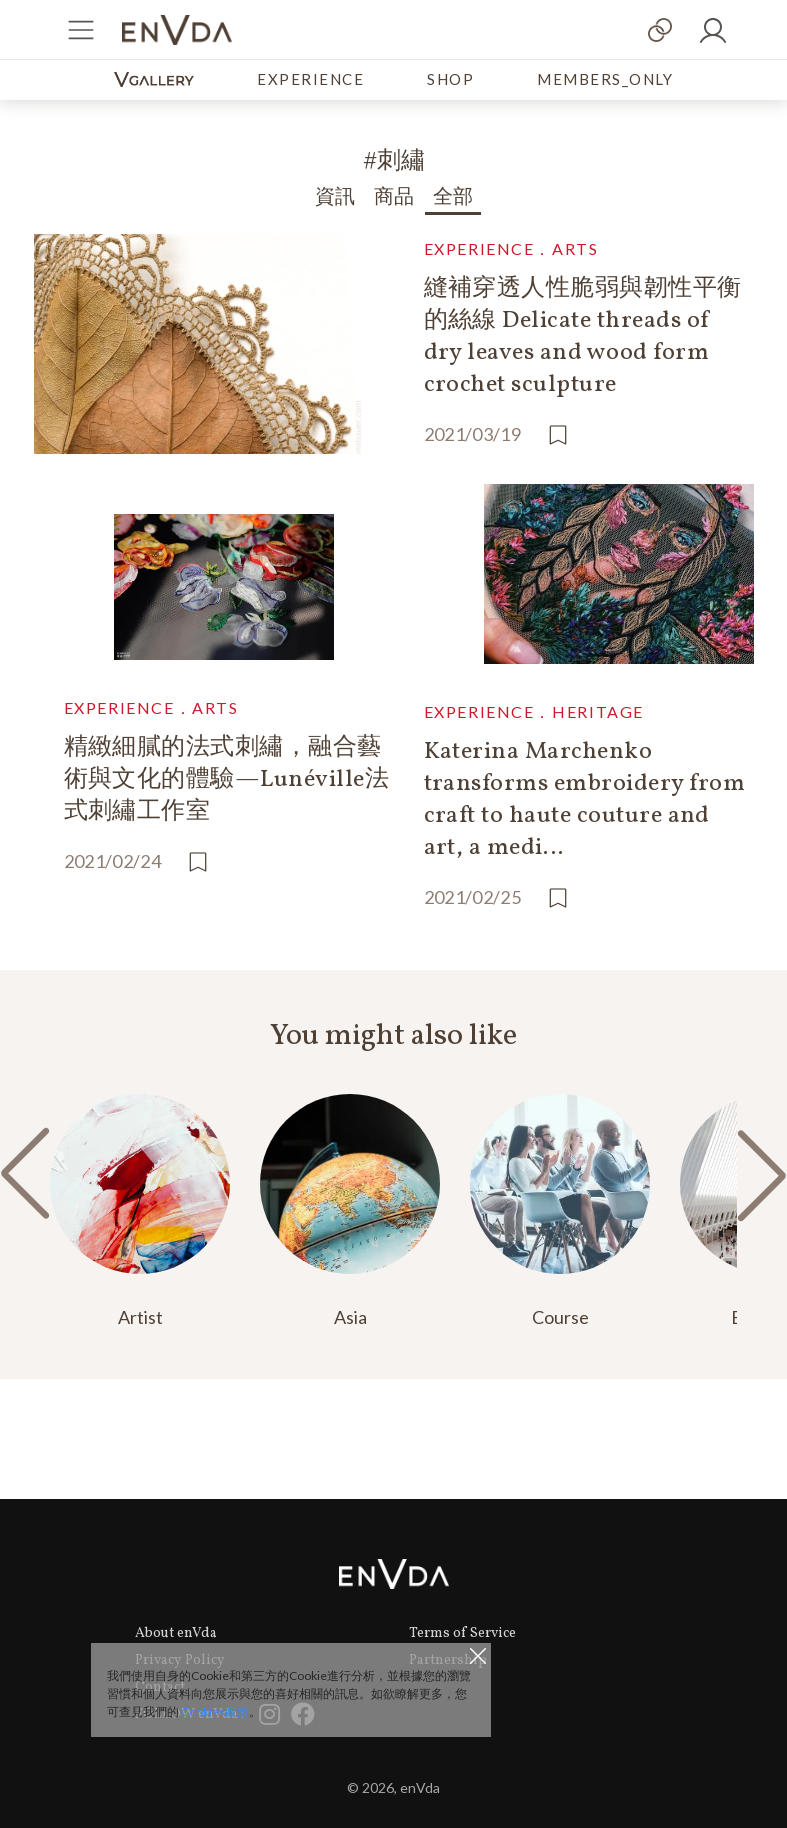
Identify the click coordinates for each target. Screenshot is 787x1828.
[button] (762, 1174)
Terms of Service (462, 1633)
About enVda (176, 1633)
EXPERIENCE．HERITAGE (534, 711)
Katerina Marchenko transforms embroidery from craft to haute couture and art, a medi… (584, 800)
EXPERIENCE (310, 79)
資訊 (335, 198)
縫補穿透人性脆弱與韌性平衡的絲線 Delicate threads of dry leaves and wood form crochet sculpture (583, 337)
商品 (394, 198)
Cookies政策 (215, 1711)
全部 (453, 198)
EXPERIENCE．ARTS (511, 248)
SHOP (450, 79)
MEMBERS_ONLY (605, 79)
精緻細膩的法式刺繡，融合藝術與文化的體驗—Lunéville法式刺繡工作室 (227, 780)
